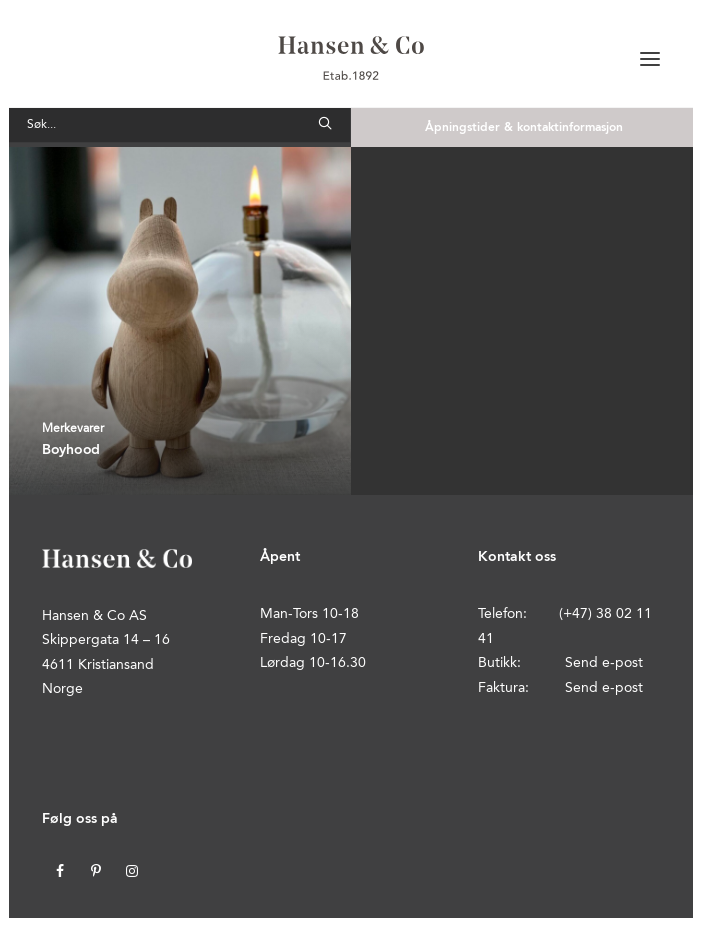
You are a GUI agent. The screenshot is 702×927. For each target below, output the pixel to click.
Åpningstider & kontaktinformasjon (524, 128)
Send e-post (604, 663)
